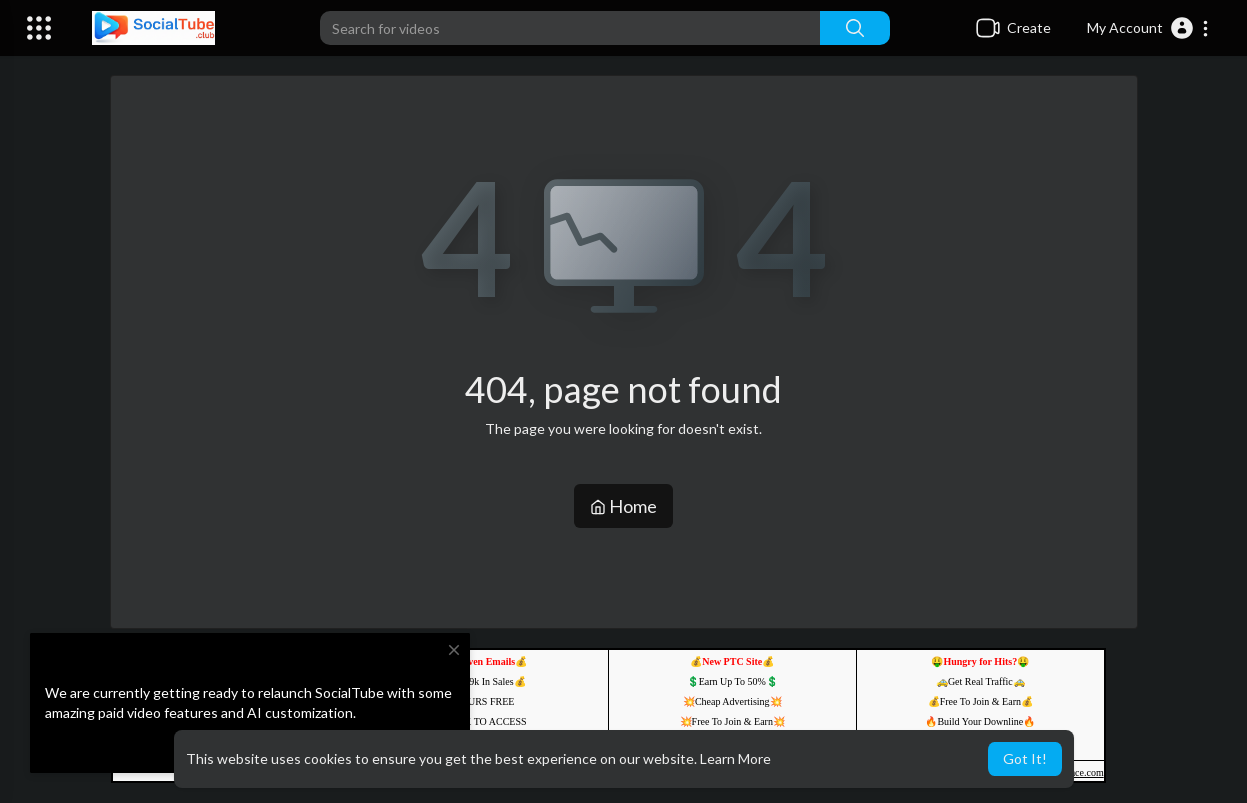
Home (623, 506)
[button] (1148, 28)
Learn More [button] (735, 758)
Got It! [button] (1025, 758)
